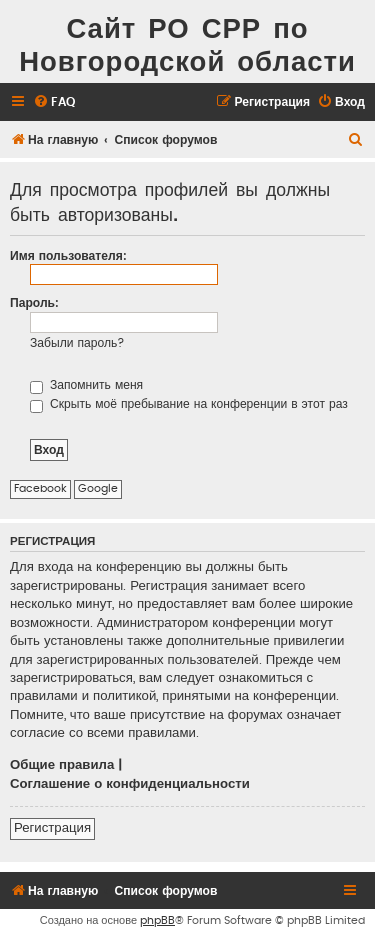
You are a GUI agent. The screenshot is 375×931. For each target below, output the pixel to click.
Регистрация (52, 828)
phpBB (157, 920)
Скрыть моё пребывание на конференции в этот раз (189, 404)
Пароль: (34, 303)
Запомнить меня (86, 385)
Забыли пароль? (77, 343)
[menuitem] (54, 102)
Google (98, 488)
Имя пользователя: (68, 256)
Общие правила (62, 765)
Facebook (40, 488)
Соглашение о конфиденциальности (130, 784)
